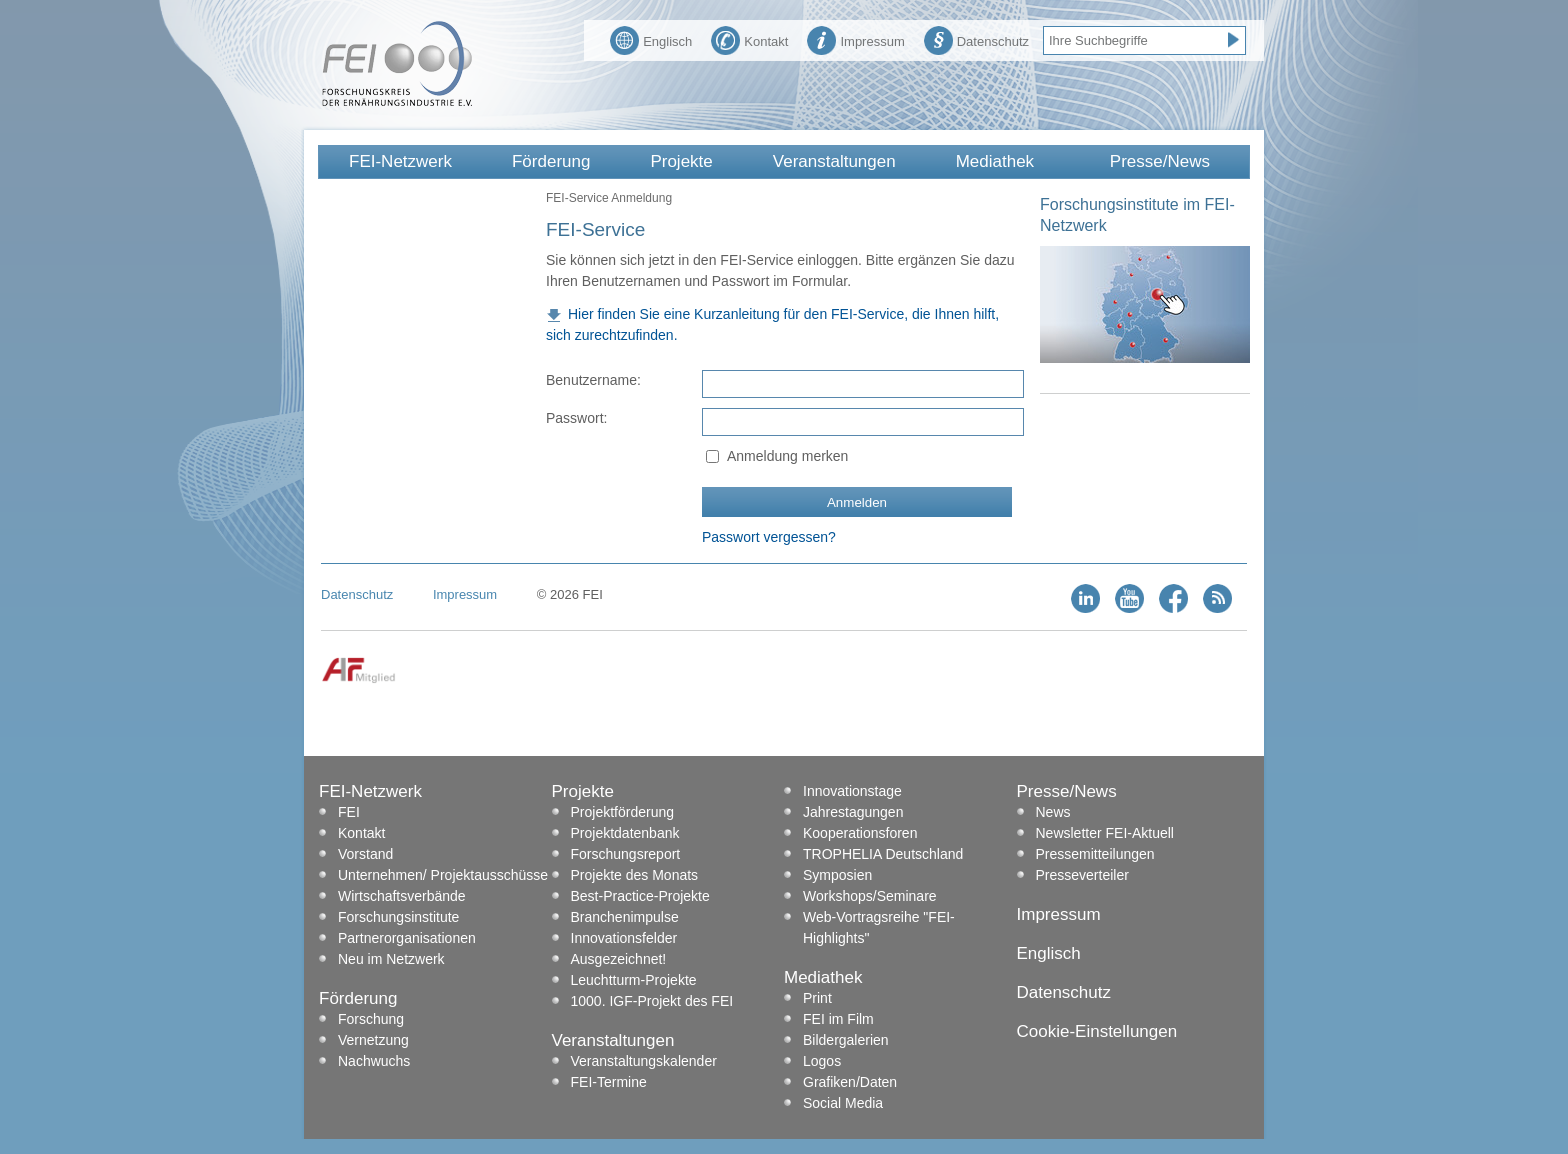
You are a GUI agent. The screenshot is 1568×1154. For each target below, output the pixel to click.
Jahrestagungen (853, 812)
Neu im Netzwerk (391, 959)
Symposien (837, 875)
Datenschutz (976, 39)
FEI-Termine (609, 1082)
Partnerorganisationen (407, 938)
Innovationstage (852, 791)
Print (817, 998)
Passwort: (576, 418)
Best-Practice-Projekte (640, 896)
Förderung (551, 161)
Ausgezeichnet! (619, 959)
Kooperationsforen (860, 833)
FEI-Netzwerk (400, 161)
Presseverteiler (1082, 875)
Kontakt (749, 39)
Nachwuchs (374, 1061)
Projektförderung (623, 812)
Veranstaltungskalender (644, 1061)
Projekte (681, 161)
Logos (822, 1061)
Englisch (651, 39)
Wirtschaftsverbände (402, 896)
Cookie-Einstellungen (1097, 1031)
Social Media (843, 1103)
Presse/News (1160, 161)
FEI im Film (838, 1019)
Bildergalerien (846, 1040)
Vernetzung (373, 1040)
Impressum (855, 39)
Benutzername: (593, 380)
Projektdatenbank (625, 833)
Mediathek (995, 161)
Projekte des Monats (635, 875)
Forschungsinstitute (398, 917)
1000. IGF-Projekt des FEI (652, 1001)
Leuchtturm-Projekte (634, 980)
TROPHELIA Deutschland (883, 854)
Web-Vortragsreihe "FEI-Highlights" (879, 927)
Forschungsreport (626, 854)
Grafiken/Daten (850, 1082)
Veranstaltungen (834, 161)
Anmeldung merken (787, 456)
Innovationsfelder (624, 938)
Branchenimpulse (625, 917)
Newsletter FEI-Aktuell (1105, 833)
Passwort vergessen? (769, 537)
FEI (349, 812)
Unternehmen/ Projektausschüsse (443, 875)
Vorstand (365, 854)
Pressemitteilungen (1095, 854)
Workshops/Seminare (870, 896)
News (1053, 812)
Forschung (371, 1019)
